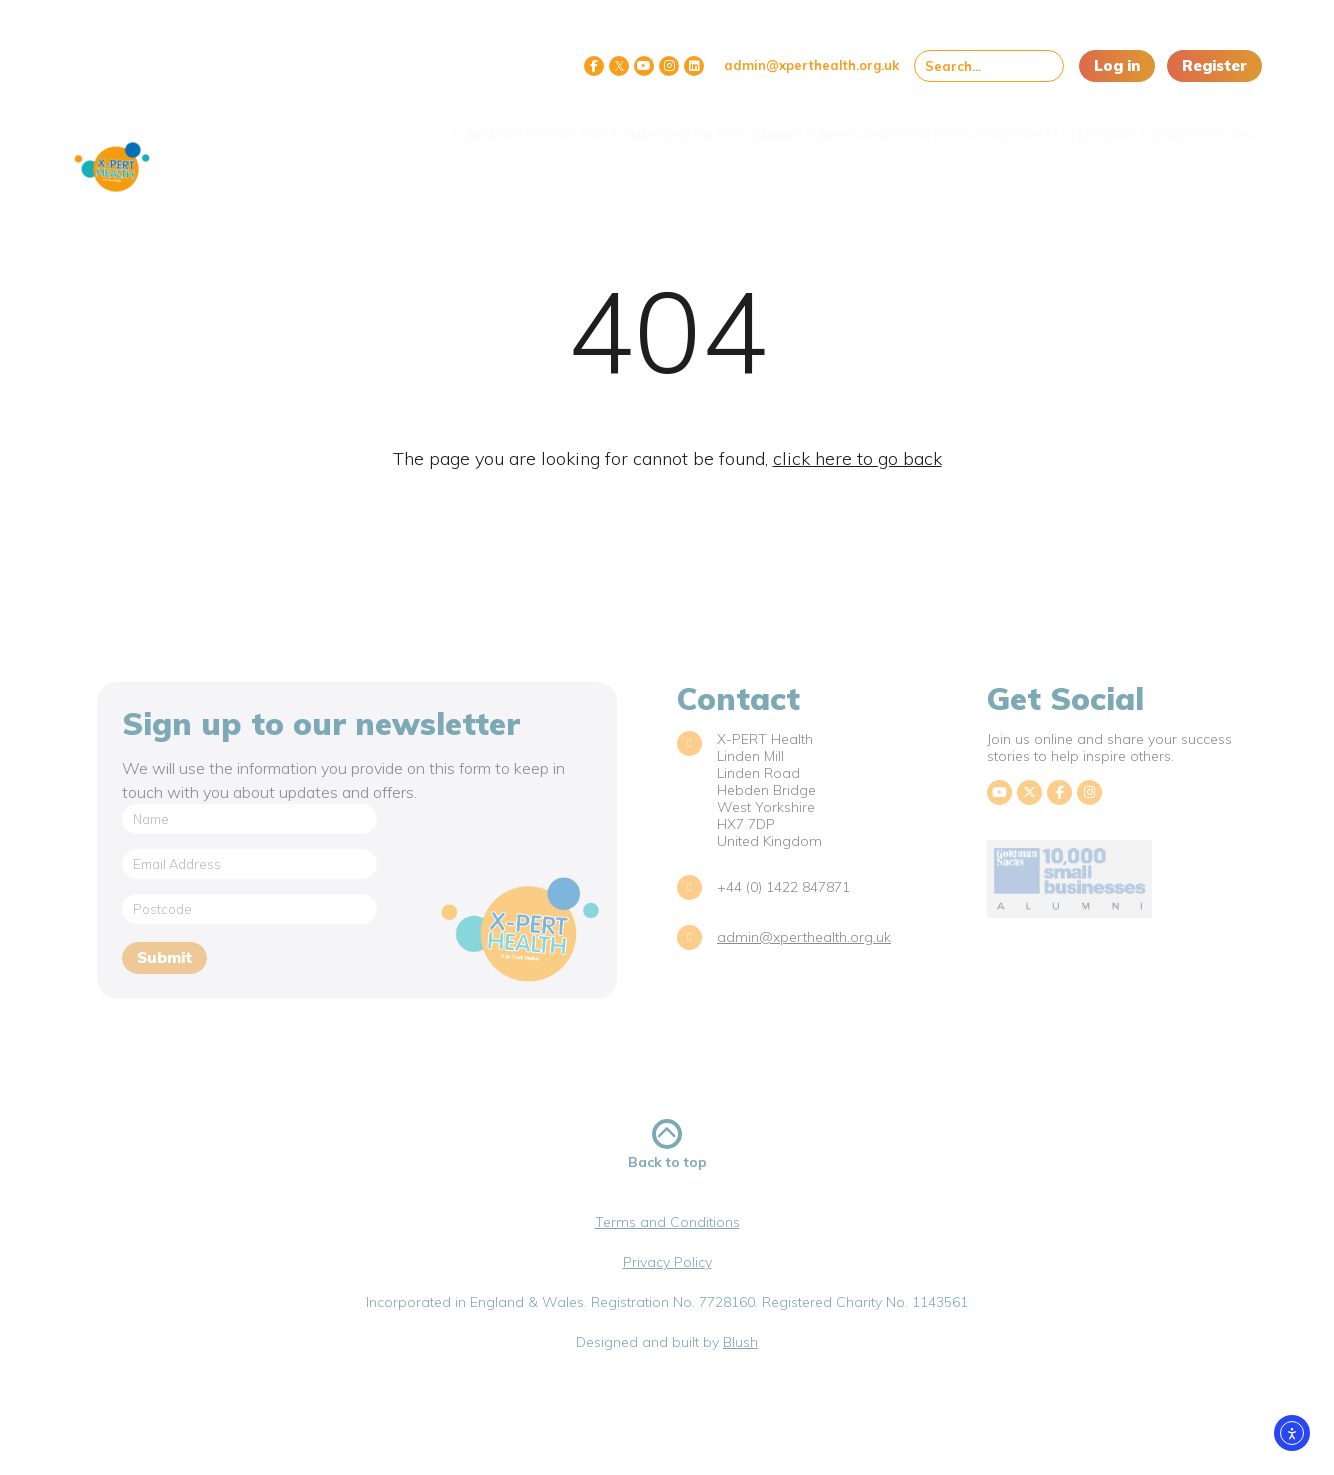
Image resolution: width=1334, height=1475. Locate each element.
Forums (1221, 122)
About (334, 122)
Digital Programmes (600, 122)
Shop (828, 122)
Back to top (667, 1144)
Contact (991, 122)
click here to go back (857, 458)
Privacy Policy (667, 1262)
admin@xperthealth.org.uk (811, 65)
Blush (740, 1342)
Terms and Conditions (667, 1222)
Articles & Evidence (1108, 122)
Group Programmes (444, 122)
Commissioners (740, 122)
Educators (903, 122)
